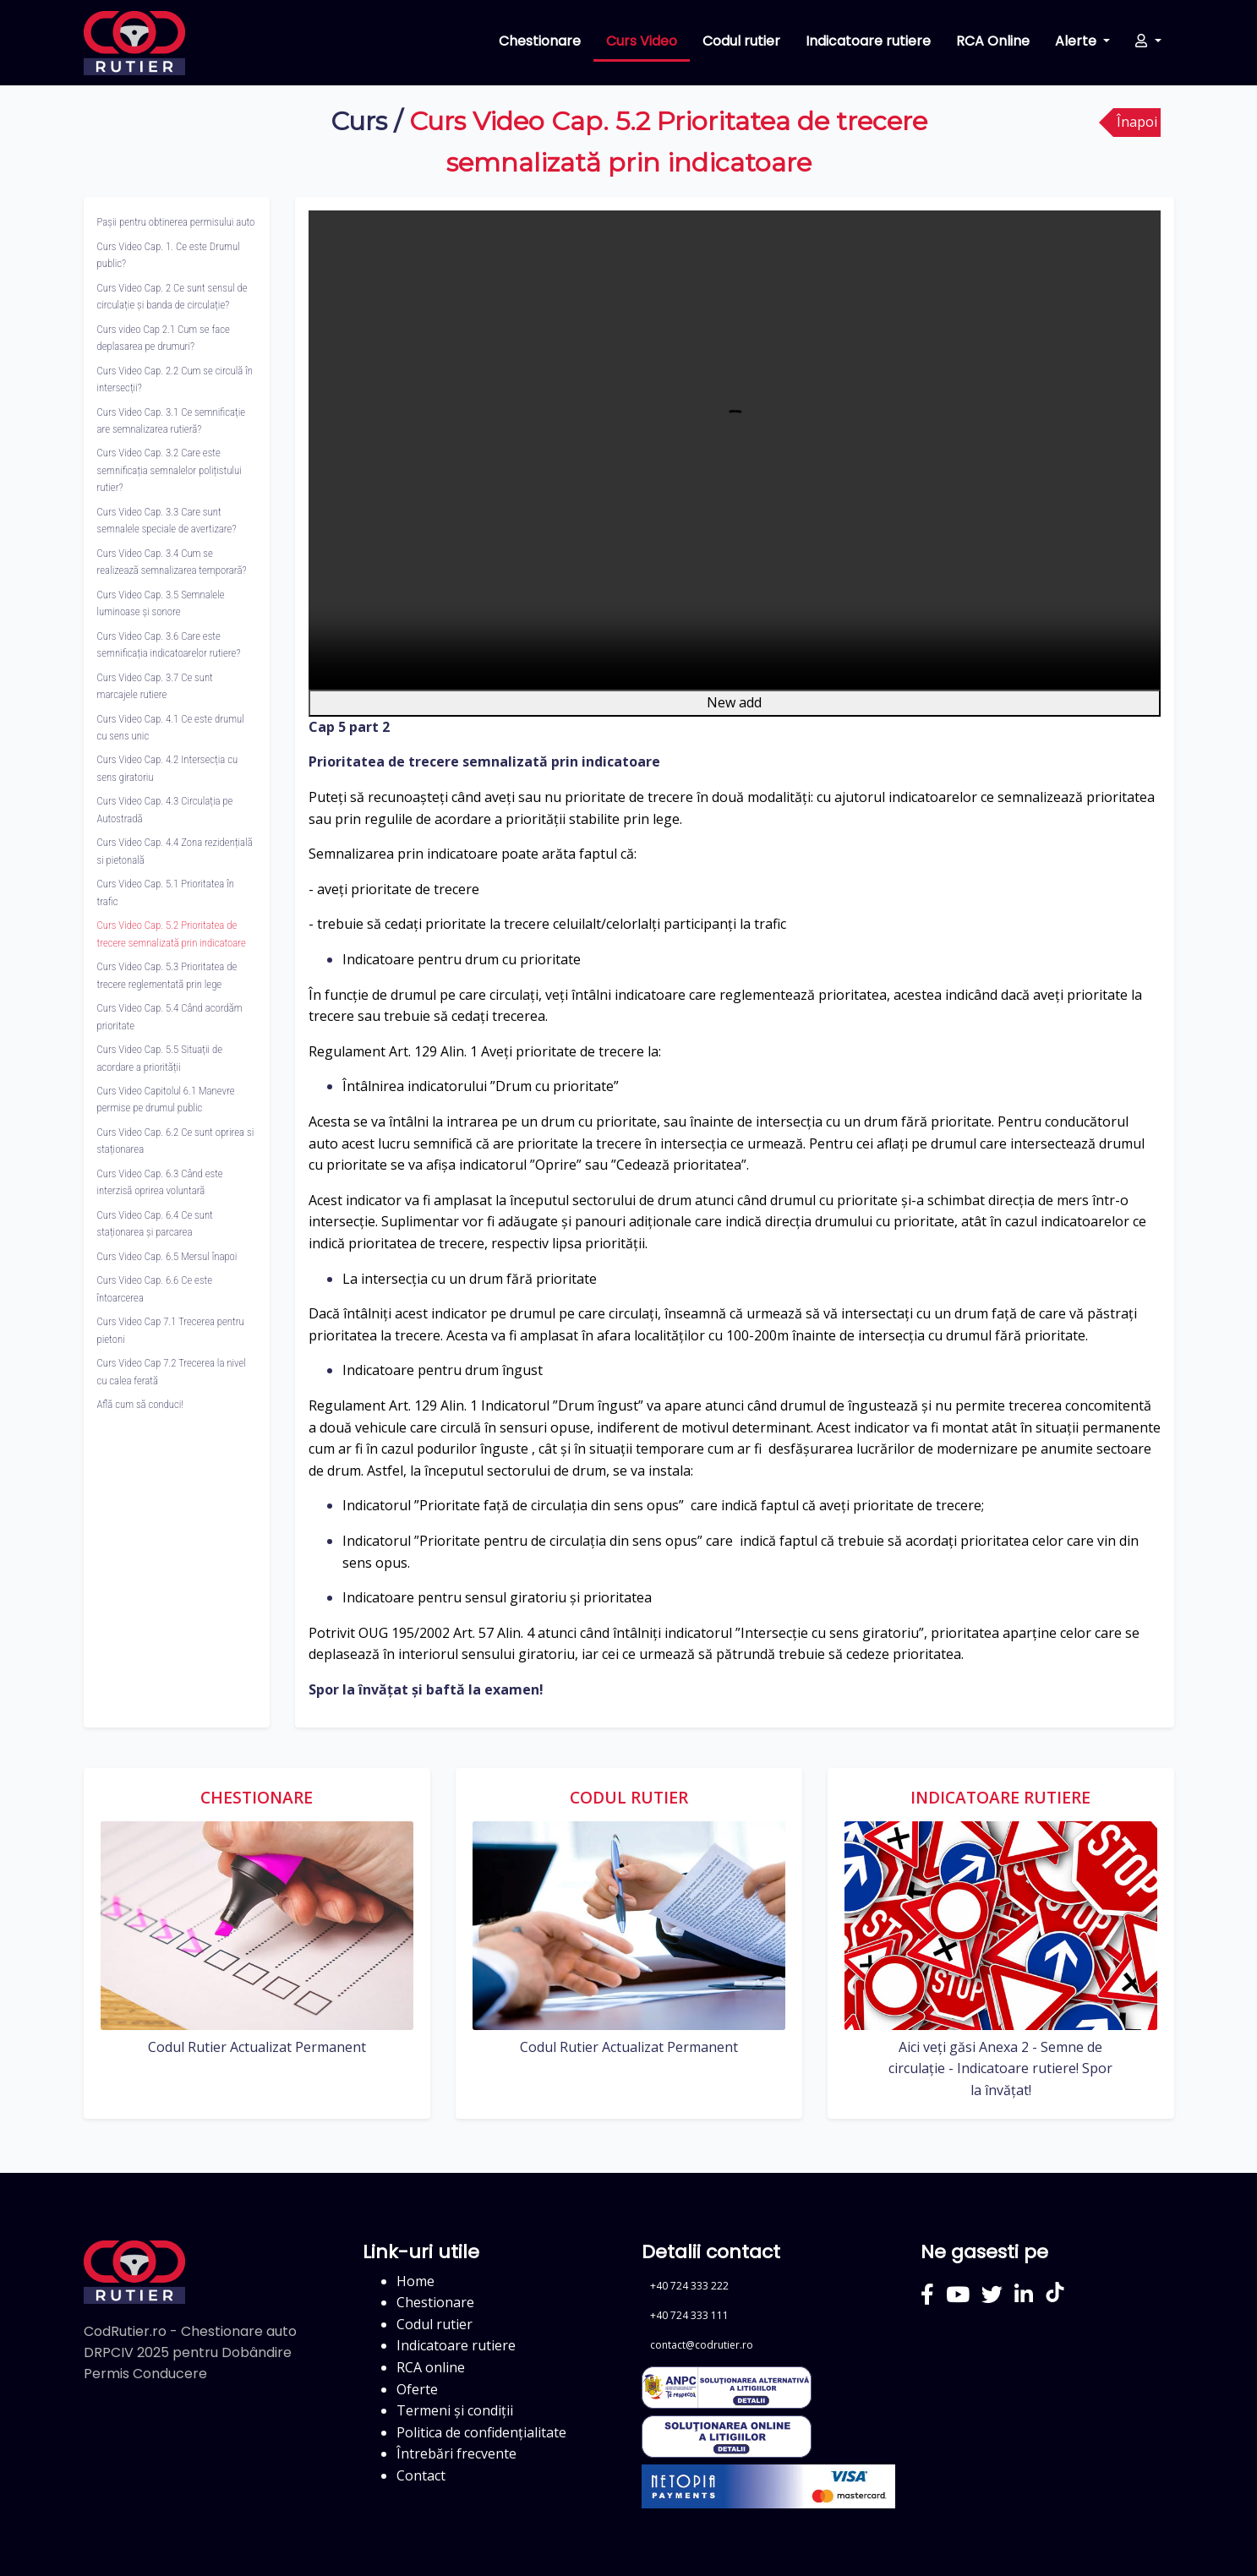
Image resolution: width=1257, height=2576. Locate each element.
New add (734, 702)
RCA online (430, 2367)
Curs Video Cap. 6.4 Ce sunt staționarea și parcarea (155, 1223)
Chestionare (540, 41)
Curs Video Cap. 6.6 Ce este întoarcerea (155, 1288)
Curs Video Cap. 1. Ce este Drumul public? (168, 255)
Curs (359, 121)
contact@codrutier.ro (701, 2345)
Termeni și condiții (454, 2410)
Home (415, 2281)
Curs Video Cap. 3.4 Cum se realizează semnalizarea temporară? (172, 561)
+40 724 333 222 (689, 2286)
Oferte (417, 2389)
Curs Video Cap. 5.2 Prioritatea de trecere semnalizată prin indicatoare (171, 933)
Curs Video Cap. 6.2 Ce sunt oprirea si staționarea (175, 1140)
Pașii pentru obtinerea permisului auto (176, 222)
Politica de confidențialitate (481, 2432)
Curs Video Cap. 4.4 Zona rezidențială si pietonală (175, 850)
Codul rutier (741, 41)
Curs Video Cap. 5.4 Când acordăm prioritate (170, 1016)
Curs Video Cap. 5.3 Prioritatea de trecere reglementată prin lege (167, 975)
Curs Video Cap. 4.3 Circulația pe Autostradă (165, 809)
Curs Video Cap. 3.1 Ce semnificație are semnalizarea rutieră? (171, 420)
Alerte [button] (1077, 41)
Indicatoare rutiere (868, 41)
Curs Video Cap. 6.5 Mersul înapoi (167, 1256)
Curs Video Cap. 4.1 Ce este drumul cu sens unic (170, 727)
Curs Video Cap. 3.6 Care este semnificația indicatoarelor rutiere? (169, 644)
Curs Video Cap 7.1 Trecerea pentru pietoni (170, 1330)
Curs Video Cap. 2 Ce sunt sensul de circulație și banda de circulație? (172, 296)
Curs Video (641, 41)
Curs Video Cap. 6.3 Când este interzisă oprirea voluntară (160, 1182)
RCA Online (993, 41)
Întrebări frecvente (456, 2453)
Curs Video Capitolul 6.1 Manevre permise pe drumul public (166, 1099)
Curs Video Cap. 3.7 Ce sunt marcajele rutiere (155, 686)
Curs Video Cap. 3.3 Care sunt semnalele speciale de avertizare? (167, 520)
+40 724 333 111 (689, 2315)
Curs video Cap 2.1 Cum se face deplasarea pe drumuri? (163, 337)
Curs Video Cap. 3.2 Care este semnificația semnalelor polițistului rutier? (169, 470)
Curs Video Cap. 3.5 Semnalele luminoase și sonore (161, 603)
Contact (420, 2475)
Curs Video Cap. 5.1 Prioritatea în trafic (165, 892)
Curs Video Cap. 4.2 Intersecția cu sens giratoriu (167, 768)
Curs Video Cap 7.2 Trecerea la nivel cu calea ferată (171, 1371)
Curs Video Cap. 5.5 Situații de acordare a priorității (159, 1057)
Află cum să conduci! (140, 1404)
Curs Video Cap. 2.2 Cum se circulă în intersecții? (175, 379)
